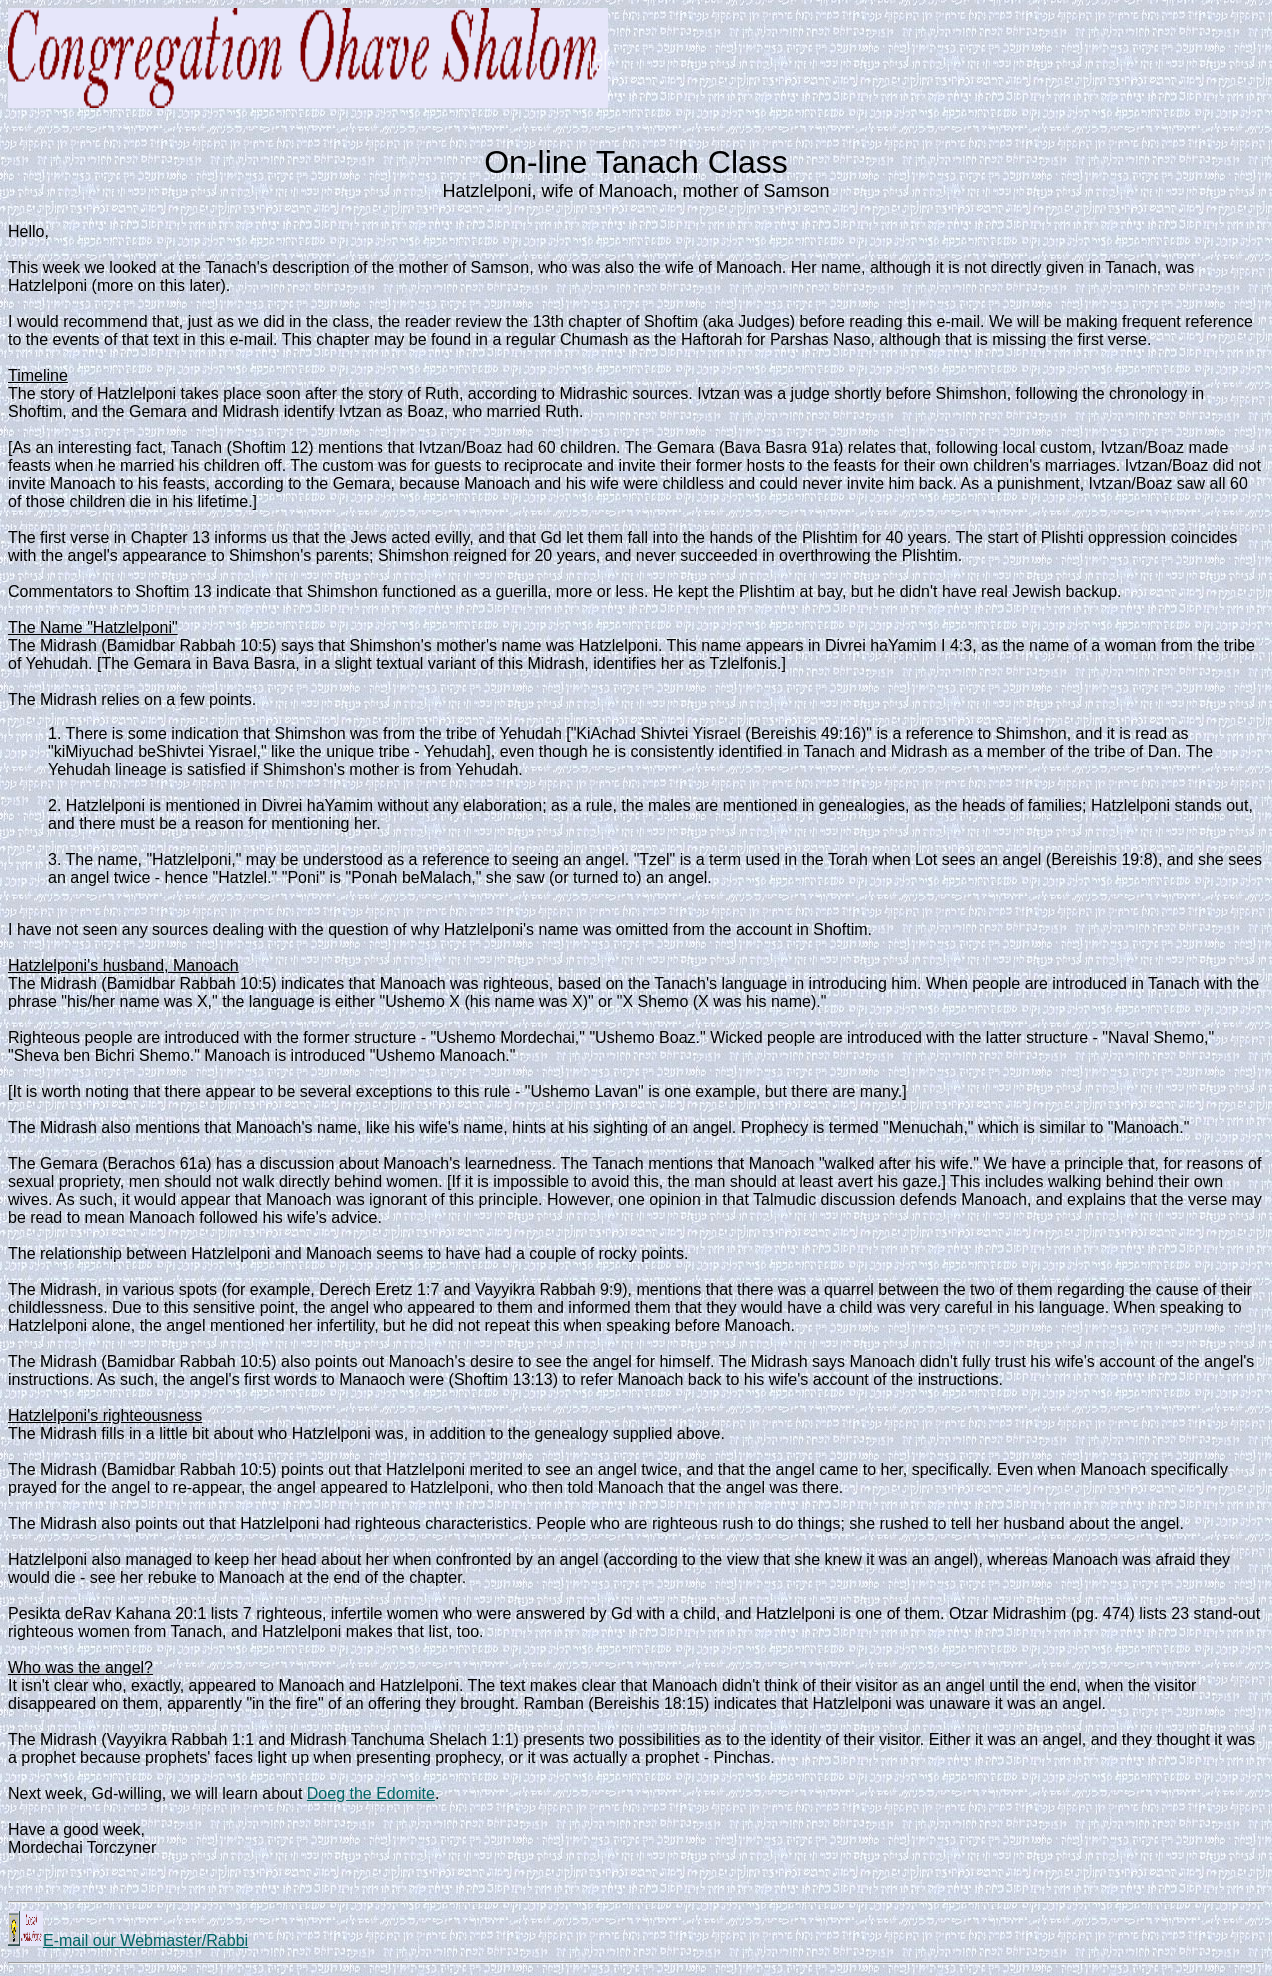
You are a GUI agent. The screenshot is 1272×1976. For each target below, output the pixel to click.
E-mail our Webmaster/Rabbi (128, 1940)
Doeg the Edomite (371, 1793)
